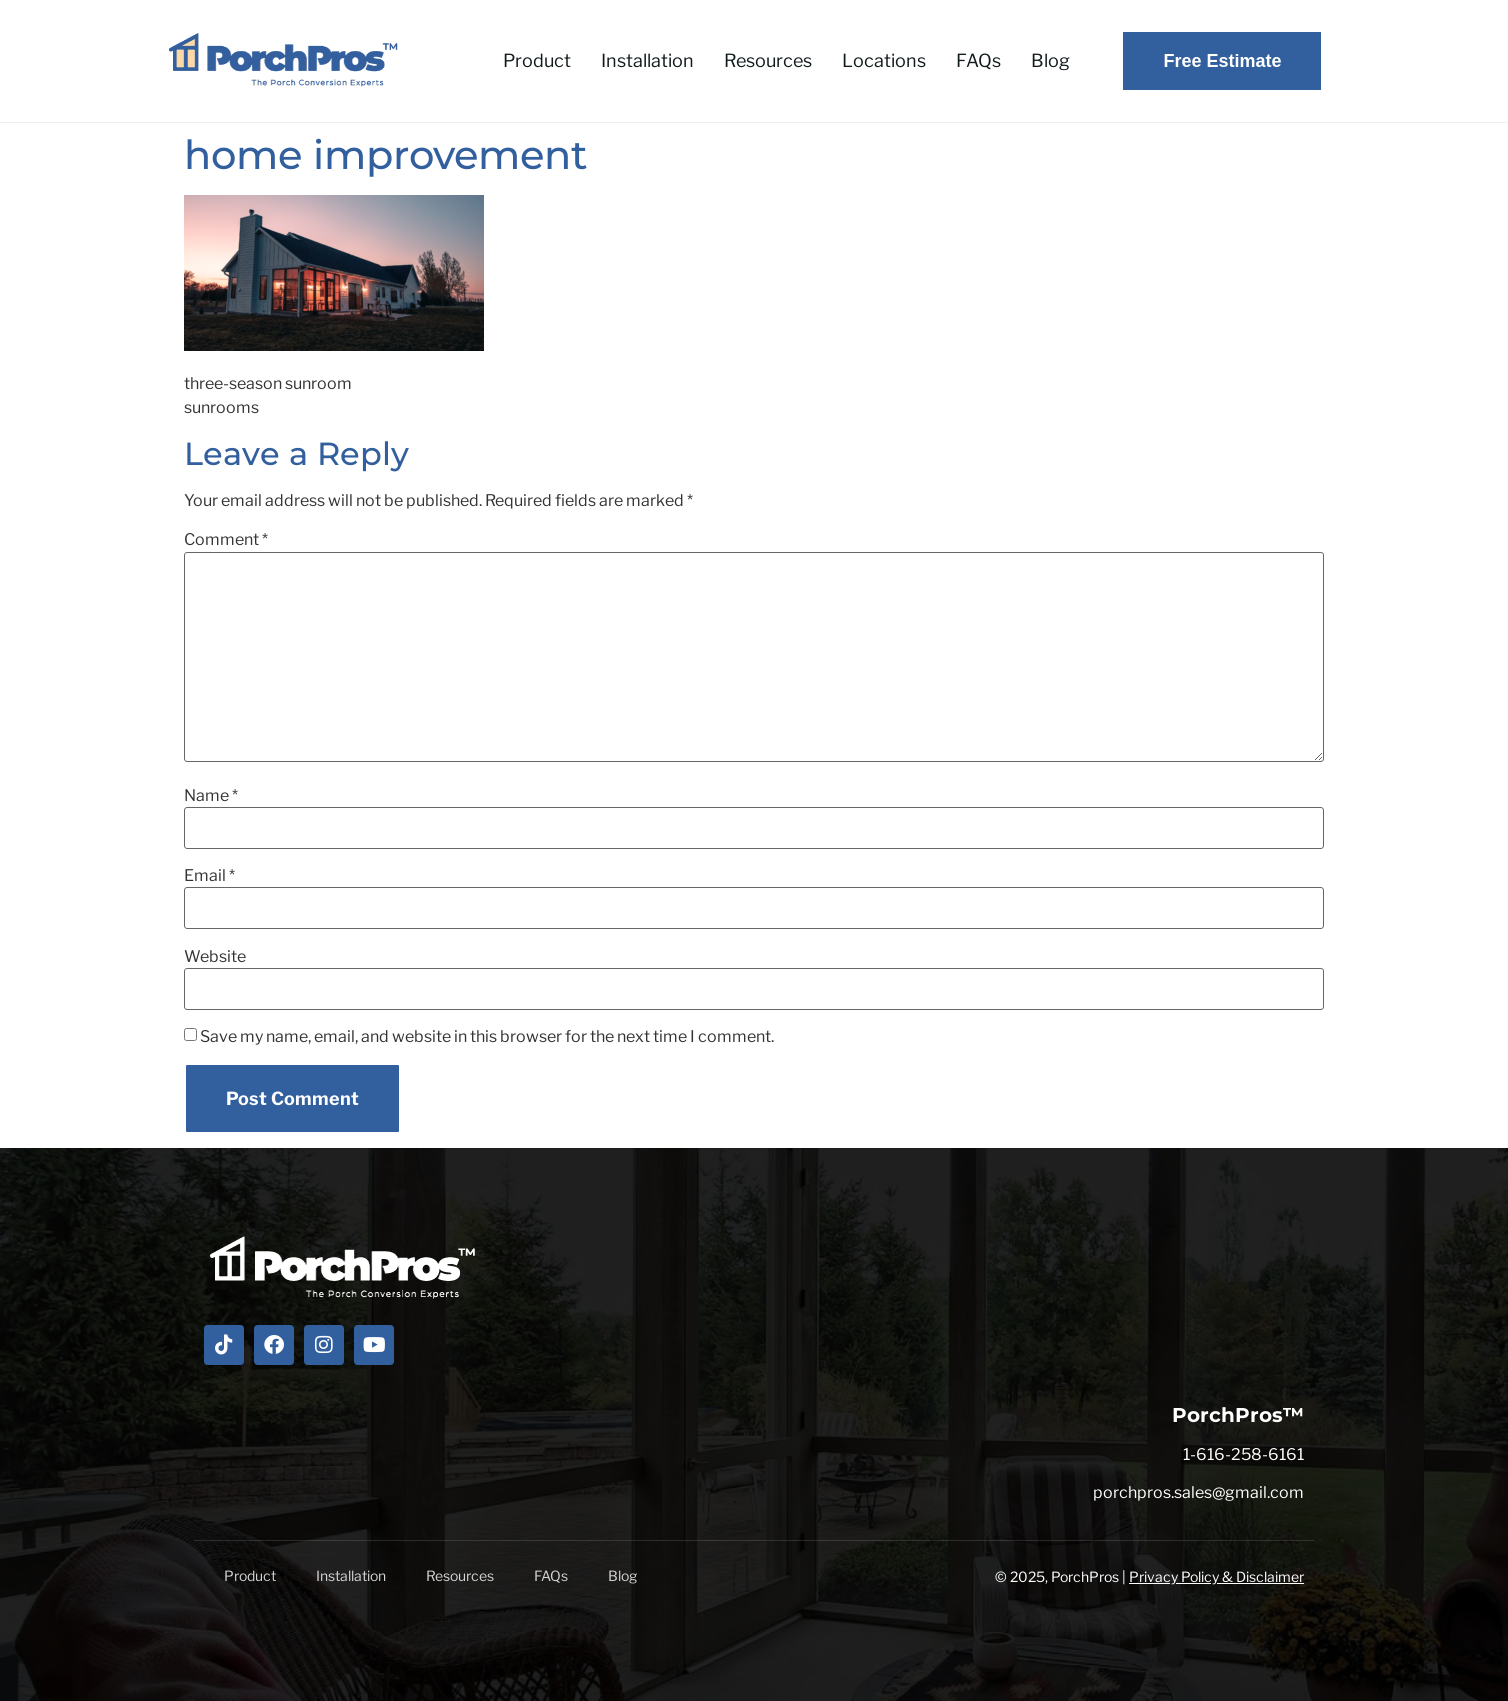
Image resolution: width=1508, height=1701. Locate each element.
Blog (1050, 60)
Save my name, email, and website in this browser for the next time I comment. (487, 1037)
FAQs (978, 60)
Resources (768, 60)
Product (537, 60)
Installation (647, 60)
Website (215, 957)
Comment (226, 540)
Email (209, 876)
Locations (884, 60)
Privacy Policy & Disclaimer (1216, 1576)
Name (211, 796)
